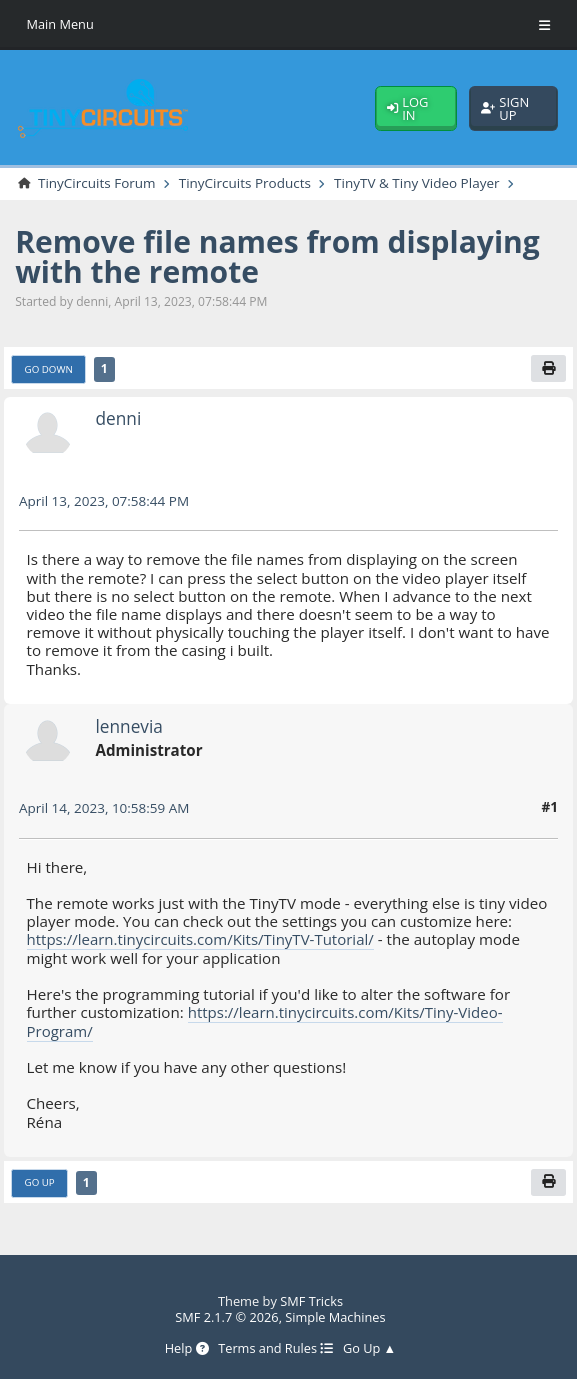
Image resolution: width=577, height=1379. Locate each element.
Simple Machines (335, 1317)
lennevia (129, 726)
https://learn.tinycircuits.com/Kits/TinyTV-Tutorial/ (202, 940)
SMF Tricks (311, 1301)
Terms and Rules (276, 1348)
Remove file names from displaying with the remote (280, 256)
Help (186, 1348)
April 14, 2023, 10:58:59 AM (105, 808)
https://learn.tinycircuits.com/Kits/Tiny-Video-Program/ (266, 1022)
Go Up (40, 1183)
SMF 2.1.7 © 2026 (226, 1317)
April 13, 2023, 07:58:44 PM (105, 500)
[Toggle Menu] (544, 25)
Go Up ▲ (370, 1348)
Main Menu (61, 24)
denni (118, 419)
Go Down (49, 369)
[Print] (548, 368)
